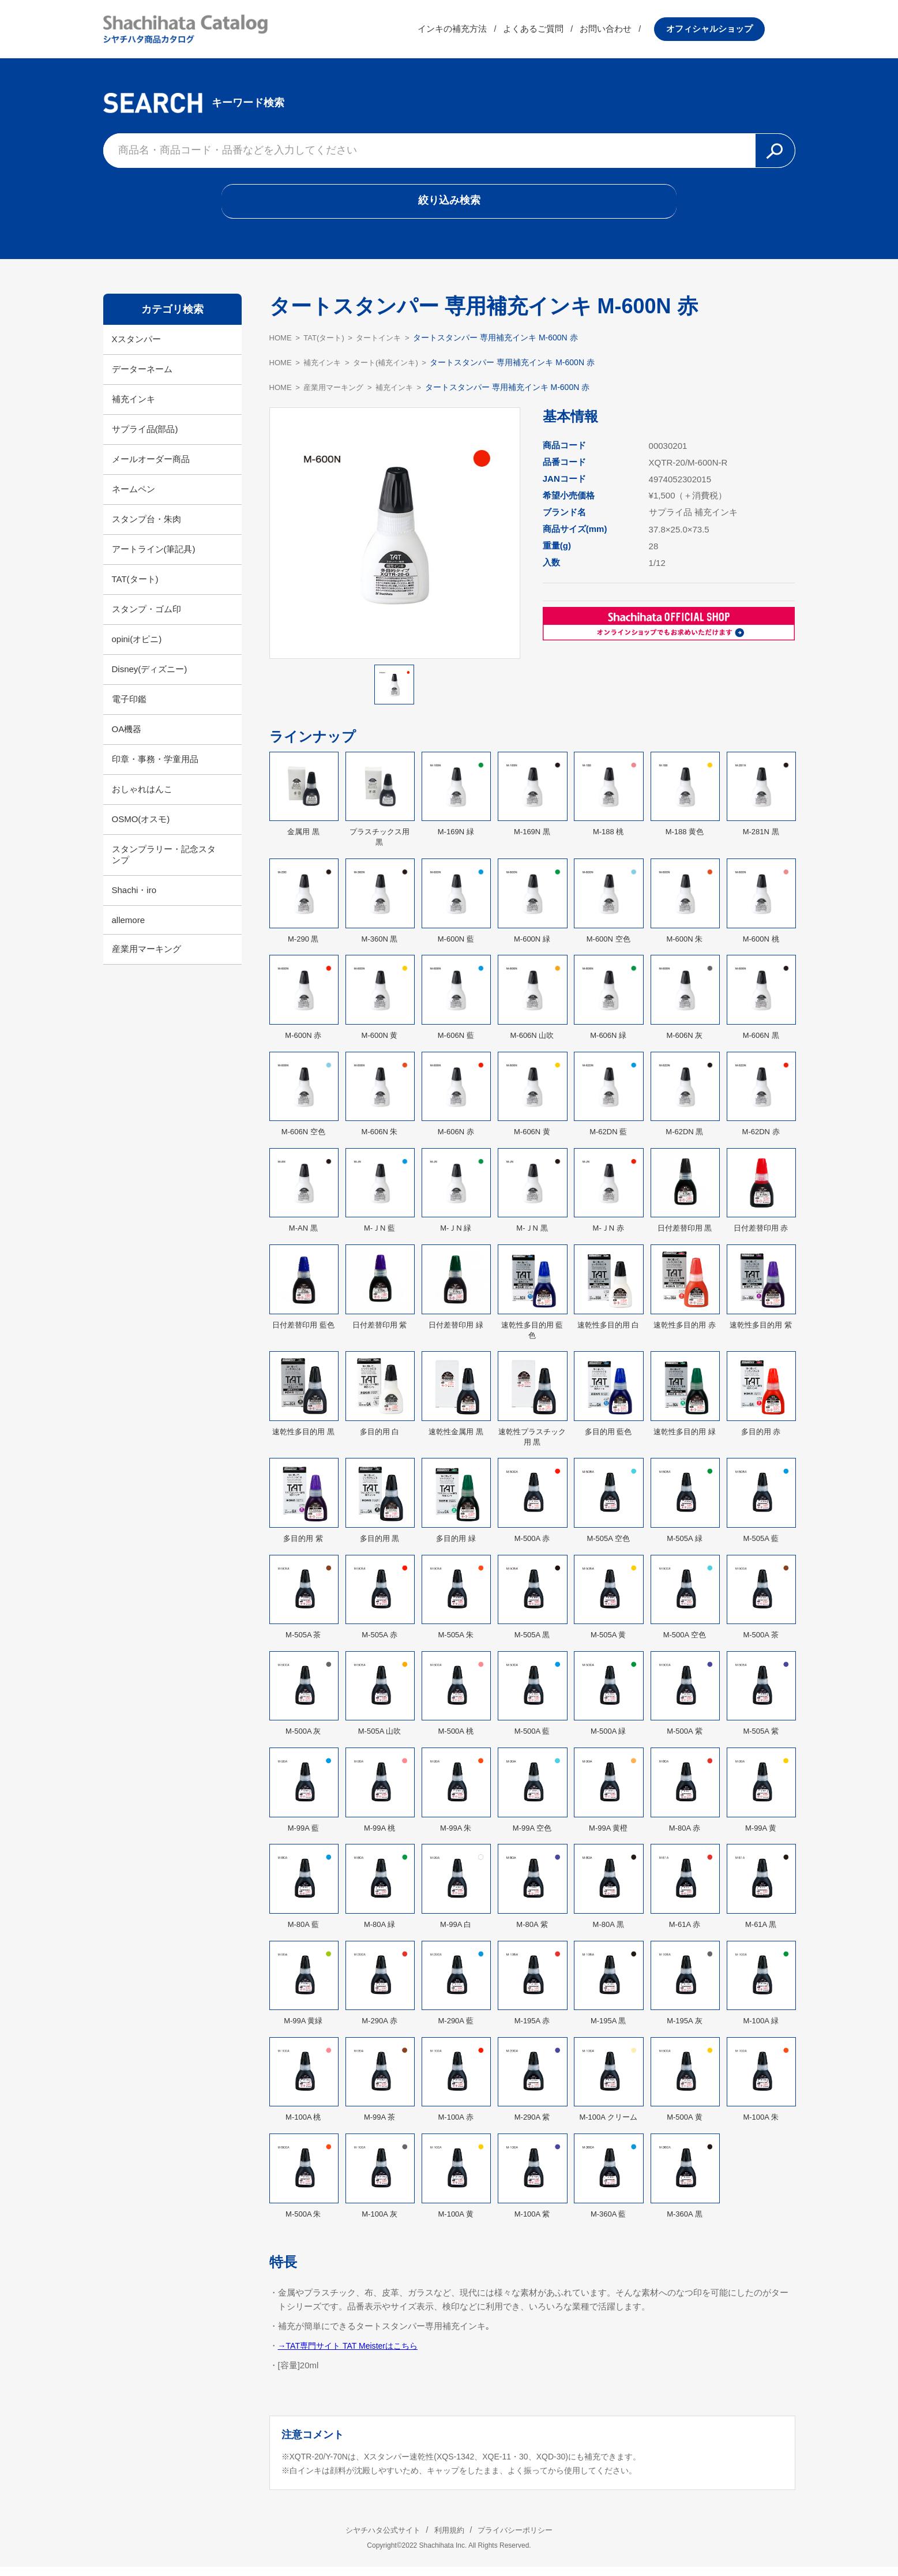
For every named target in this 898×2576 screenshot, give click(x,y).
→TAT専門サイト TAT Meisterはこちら (352, 2355)
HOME (281, 346)
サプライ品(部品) (145, 438)
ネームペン (133, 498)
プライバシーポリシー (523, 2539)
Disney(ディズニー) (149, 678)
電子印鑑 (129, 708)
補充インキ (133, 408)
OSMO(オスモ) (141, 828)
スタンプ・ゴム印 (146, 618)
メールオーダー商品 (151, 468)
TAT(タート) (135, 588)
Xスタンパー (136, 348)
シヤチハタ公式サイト (374, 2539)
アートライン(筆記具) (154, 558)
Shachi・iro (134, 899)
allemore (128, 929)
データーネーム (142, 378)
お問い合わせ (636, 31)
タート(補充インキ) (394, 371)
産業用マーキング (146, 958)
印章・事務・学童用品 (155, 768)
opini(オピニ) (137, 648)
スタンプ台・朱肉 (146, 528)
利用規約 (449, 2539)
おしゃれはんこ (142, 798)
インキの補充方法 (482, 31)
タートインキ (387, 346)
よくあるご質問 (563, 31)
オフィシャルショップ (740, 31)
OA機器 (127, 738)
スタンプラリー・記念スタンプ (164, 863)
